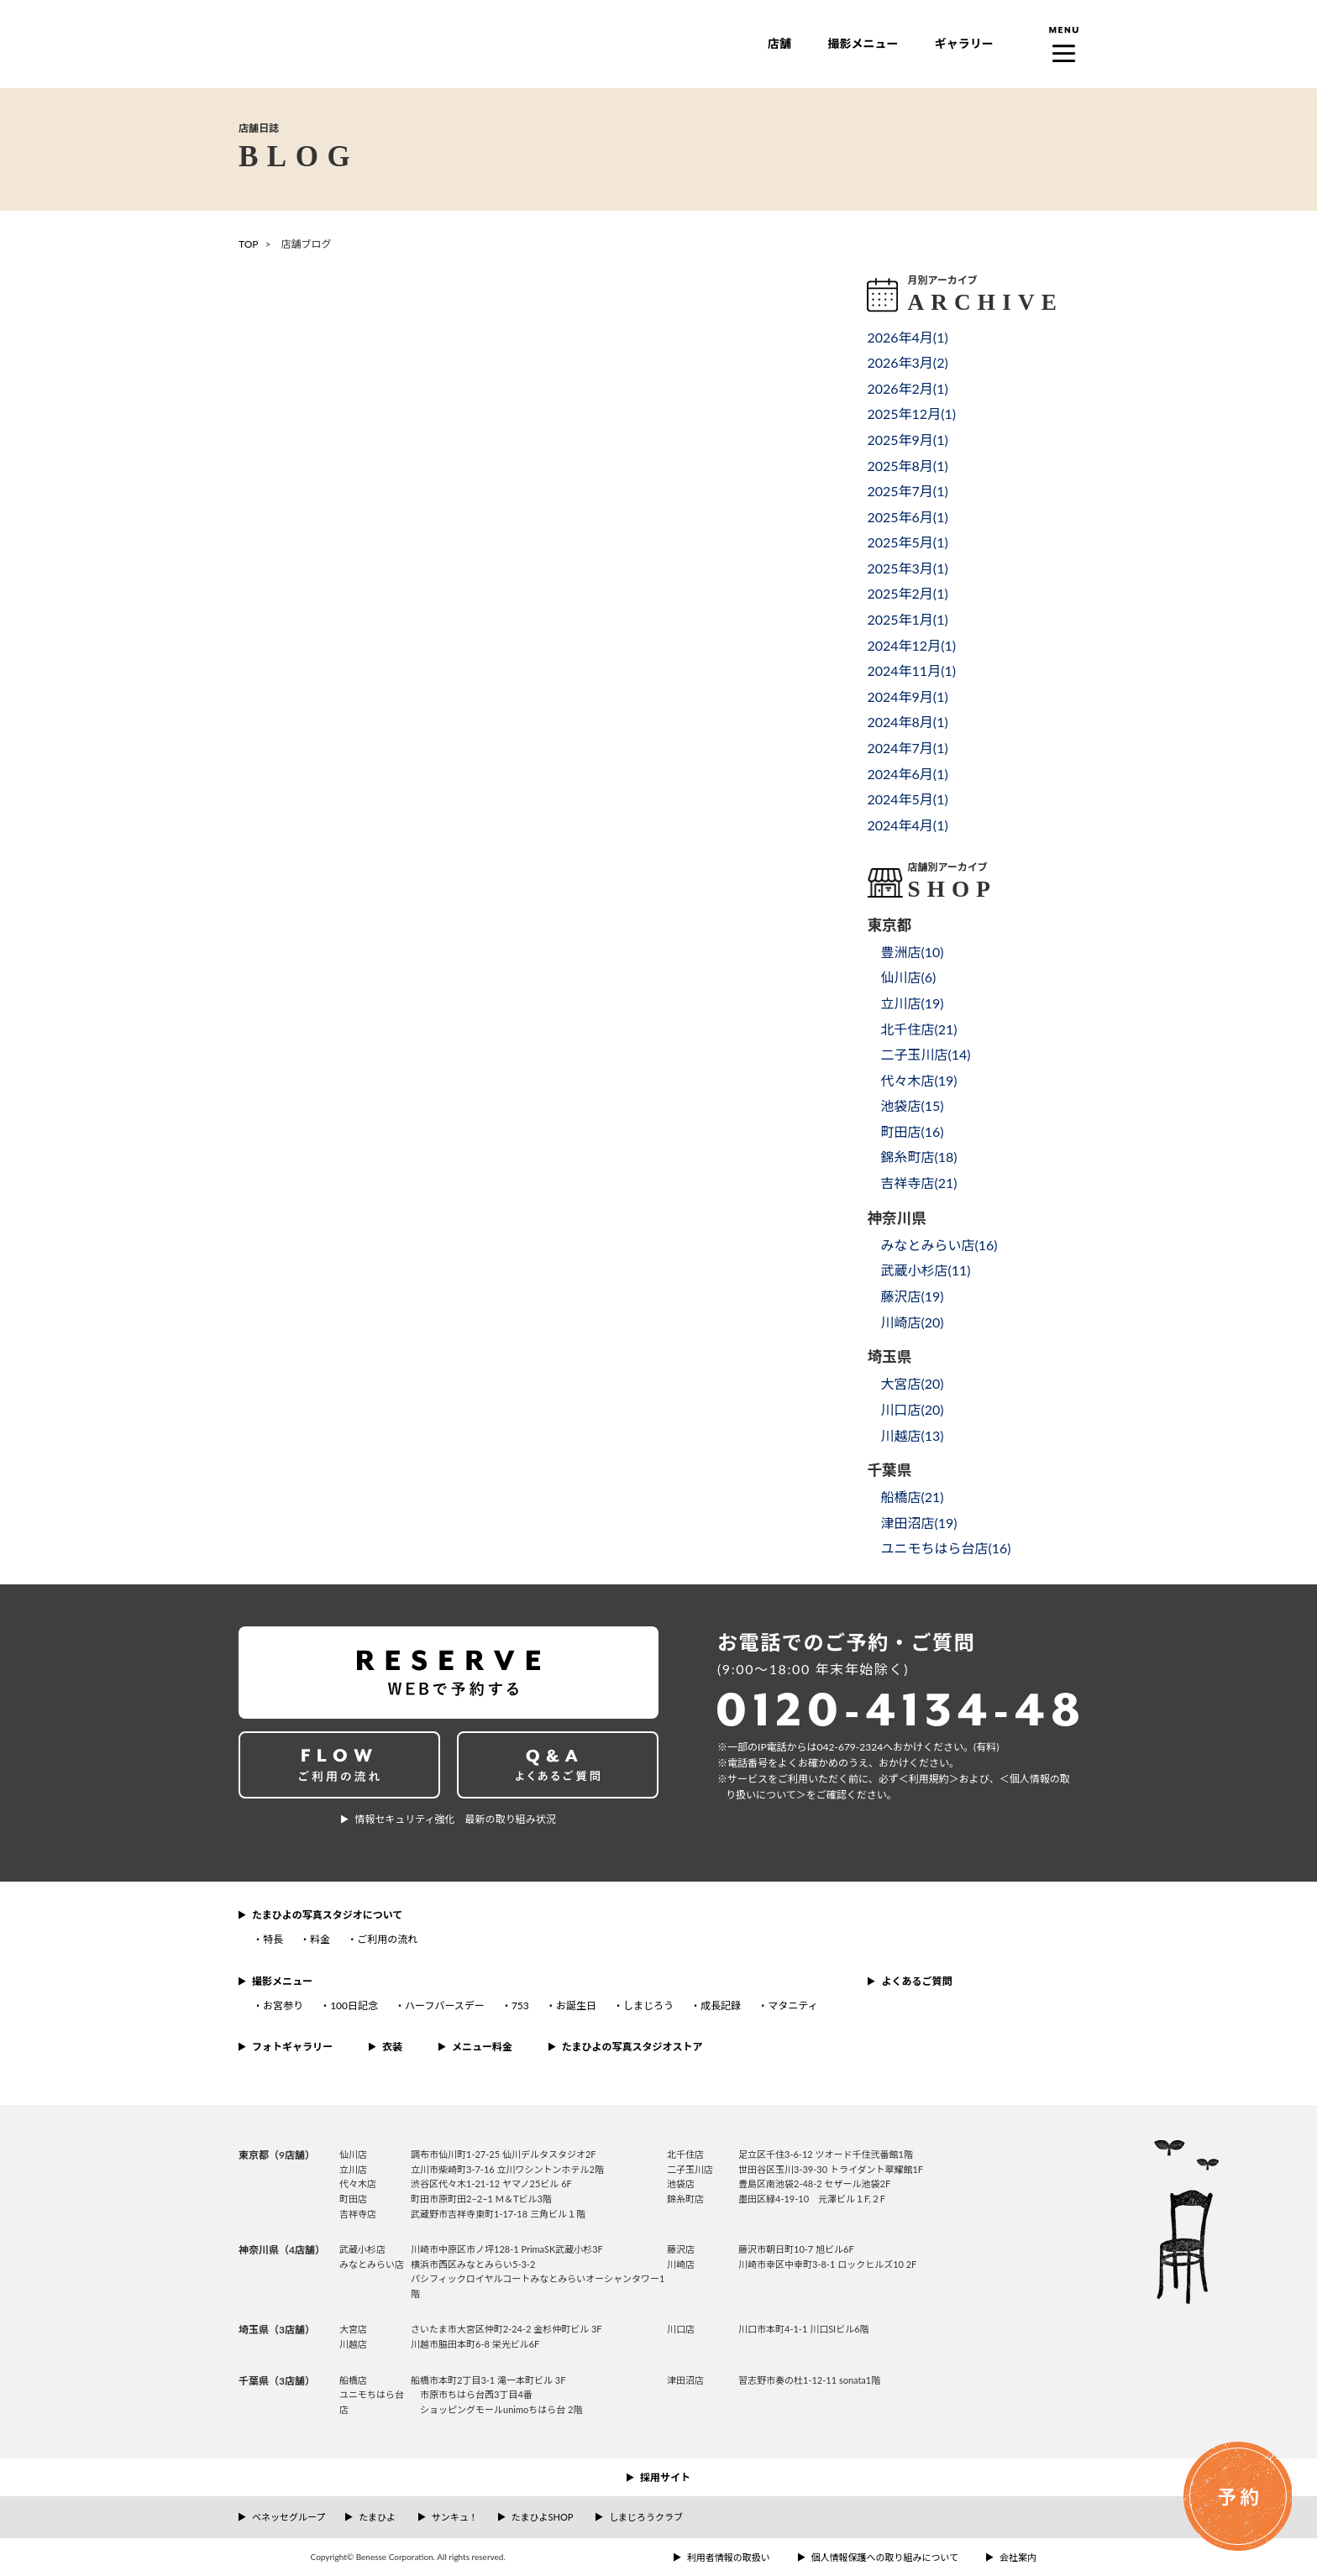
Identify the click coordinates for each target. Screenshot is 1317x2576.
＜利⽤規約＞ (929, 1778)
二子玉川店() (925, 1054)
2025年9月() (907, 440)
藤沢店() (911, 1296)
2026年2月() (907, 388)
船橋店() (911, 1497)
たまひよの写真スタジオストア (632, 2046)
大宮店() (911, 1383)
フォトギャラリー (292, 2046)
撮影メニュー (862, 43)
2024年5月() (907, 799)
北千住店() (918, 1029)
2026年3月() (907, 362)
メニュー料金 (482, 2046)
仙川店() (908, 977)
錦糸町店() (918, 1157)
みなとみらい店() (938, 1245)
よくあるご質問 (916, 1981)
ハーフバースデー (445, 2005)
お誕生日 (576, 2005)
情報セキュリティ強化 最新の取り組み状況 (454, 1819)
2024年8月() (907, 722)
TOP (249, 244)
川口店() (911, 1409)
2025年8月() (907, 466)
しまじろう (648, 2005)
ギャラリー (964, 43)
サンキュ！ (455, 2516)
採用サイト (665, 2477)
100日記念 (354, 2005)
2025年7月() (907, 491)
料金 (320, 1939)
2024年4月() (907, 825)
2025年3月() (907, 568)
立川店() (911, 1003)
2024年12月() (911, 645)
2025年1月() (907, 619)
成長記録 (720, 2005)
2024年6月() (907, 774)
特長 (273, 1939)
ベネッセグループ (288, 2516)
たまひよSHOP (542, 2516)
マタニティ (792, 2005)
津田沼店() (918, 1523)
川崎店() (911, 1322)
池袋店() (911, 1105)
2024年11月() (911, 670)
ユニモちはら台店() (945, 1548)
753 (520, 2005)
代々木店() (918, 1080)
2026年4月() (907, 337)
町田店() (911, 1131)
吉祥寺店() (918, 1183)
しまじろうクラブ (646, 2516)
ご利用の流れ (387, 1939)
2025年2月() (907, 593)
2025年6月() (907, 517)
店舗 (779, 43)
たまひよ (377, 2516)
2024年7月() (907, 748)
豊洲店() (911, 952)
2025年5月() (907, 542)
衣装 (392, 2046)
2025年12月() (911, 413)
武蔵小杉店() (925, 1270)
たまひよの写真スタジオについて (327, 1914)
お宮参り (283, 2005)
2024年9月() (907, 696)
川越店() (911, 1435)
